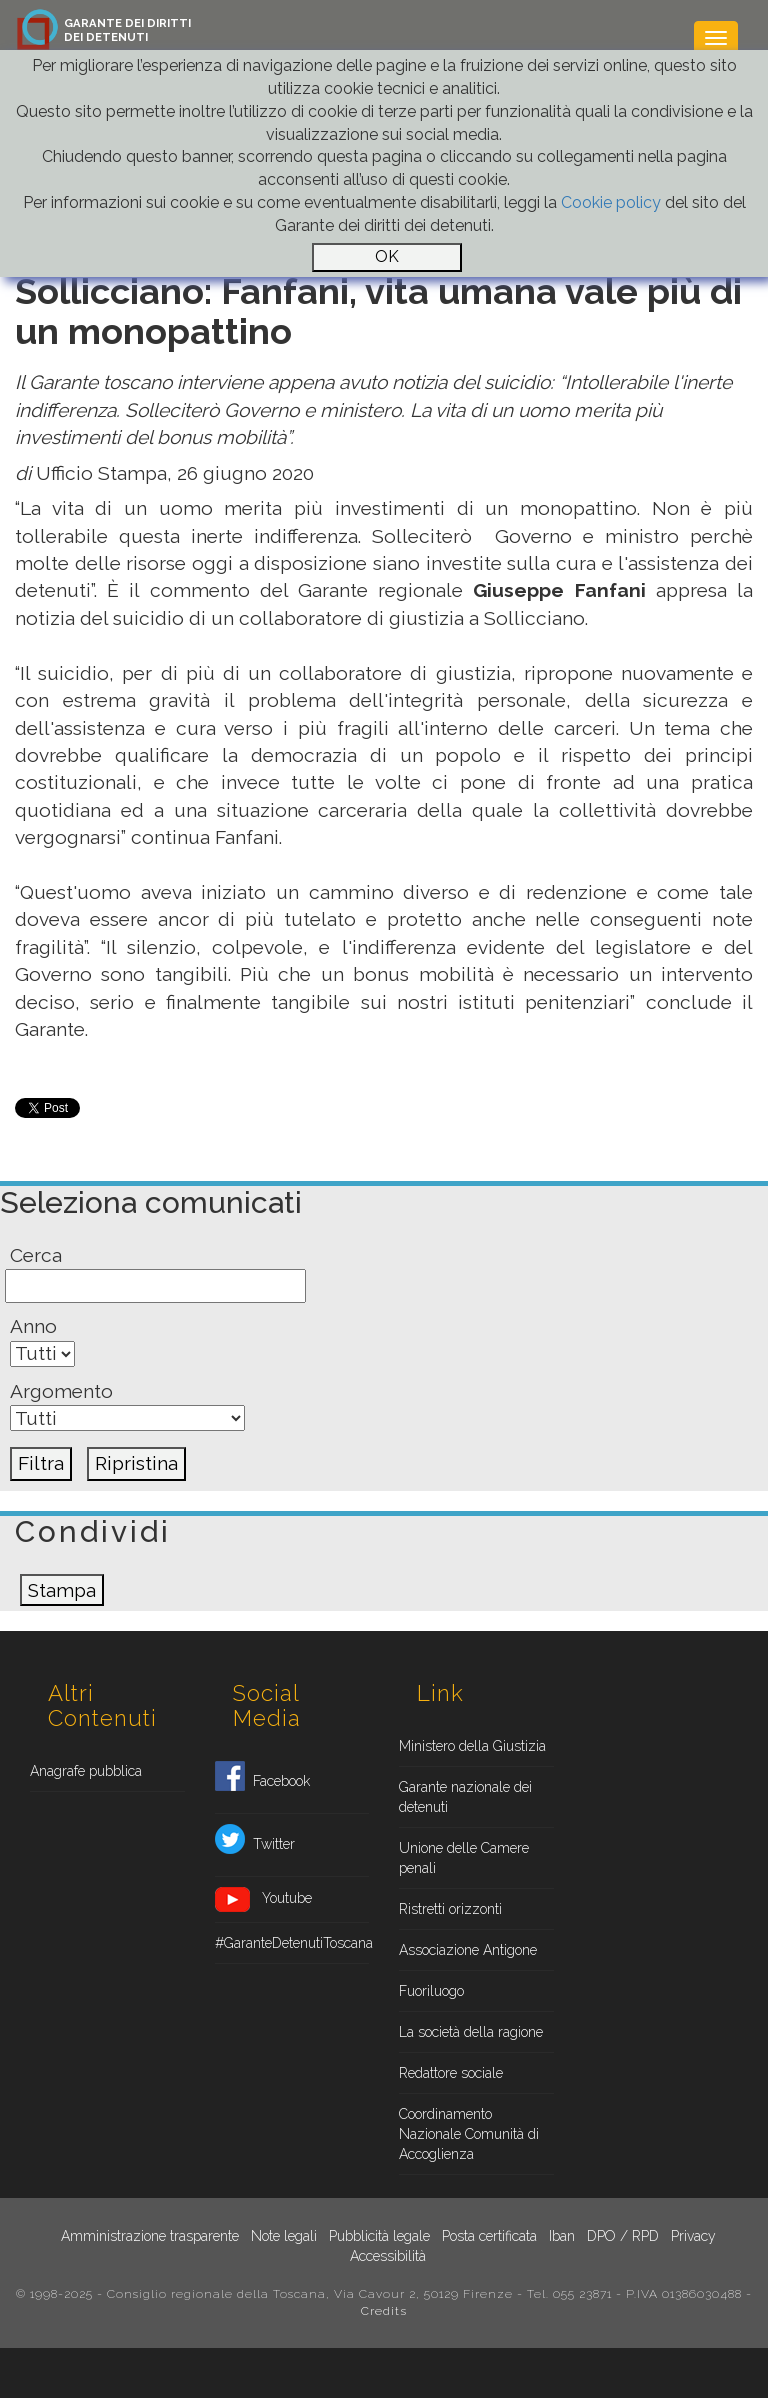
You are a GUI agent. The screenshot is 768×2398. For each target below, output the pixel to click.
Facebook (262, 1782)
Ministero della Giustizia (472, 1746)
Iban (562, 2236)
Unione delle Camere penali (464, 1858)
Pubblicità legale (379, 2236)
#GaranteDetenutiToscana (292, 1943)
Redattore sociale (451, 2073)
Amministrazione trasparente (150, 2236)
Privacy (693, 2236)
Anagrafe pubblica (86, 1771)
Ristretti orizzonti (450, 1909)
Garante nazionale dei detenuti (465, 1797)
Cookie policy (611, 202)
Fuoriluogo (431, 1991)
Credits (384, 2311)
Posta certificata (489, 2236)
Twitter (255, 1845)
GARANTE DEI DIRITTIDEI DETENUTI (127, 30)
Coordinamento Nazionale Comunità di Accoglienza (469, 2134)
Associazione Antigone (468, 1950)
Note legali (284, 2236)
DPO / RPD (623, 2236)
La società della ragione (471, 2032)
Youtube (263, 1899)
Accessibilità (388, 2256)
